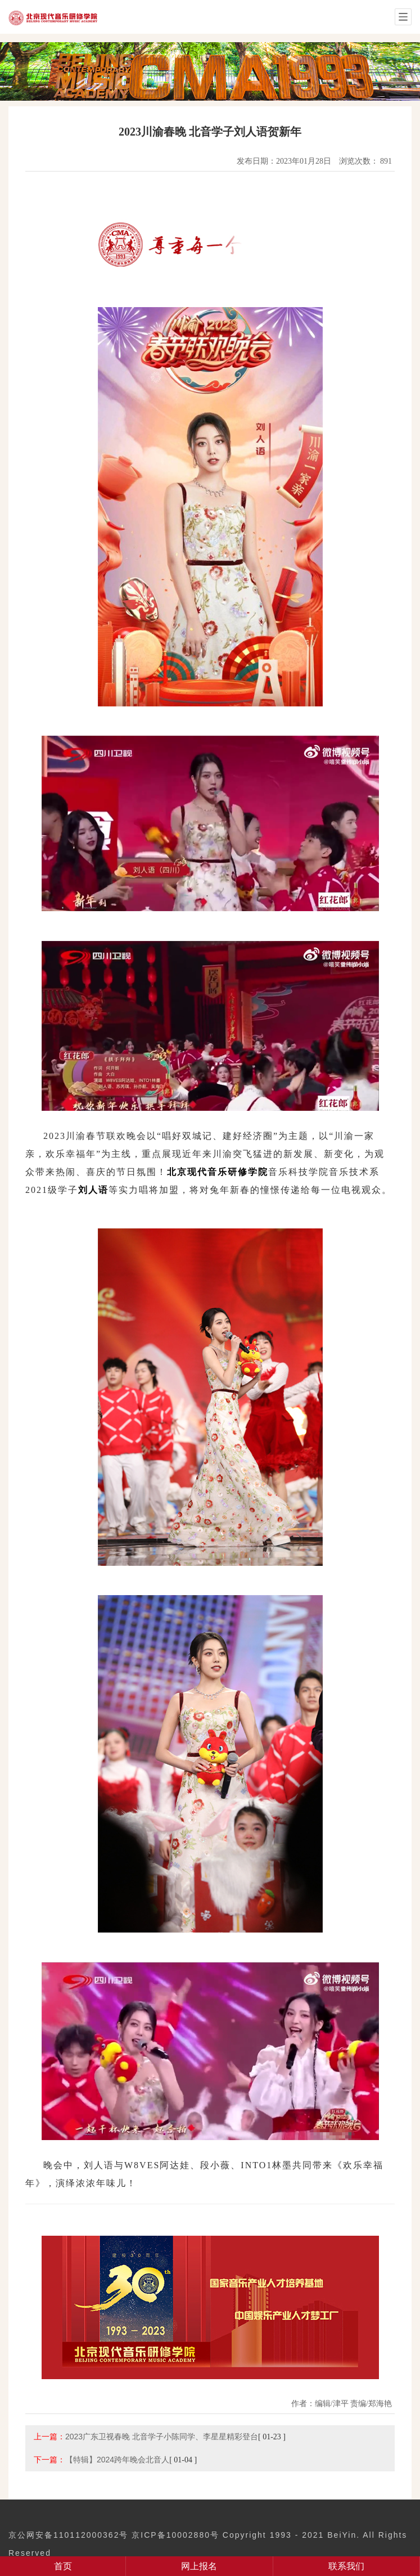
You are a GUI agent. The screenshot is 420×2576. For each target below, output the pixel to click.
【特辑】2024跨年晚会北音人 (117, 2459)
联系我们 (346, 2566)
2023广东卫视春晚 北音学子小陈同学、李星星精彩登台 (161, 2436)
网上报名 (199, 2566)
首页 (63, 2566)
